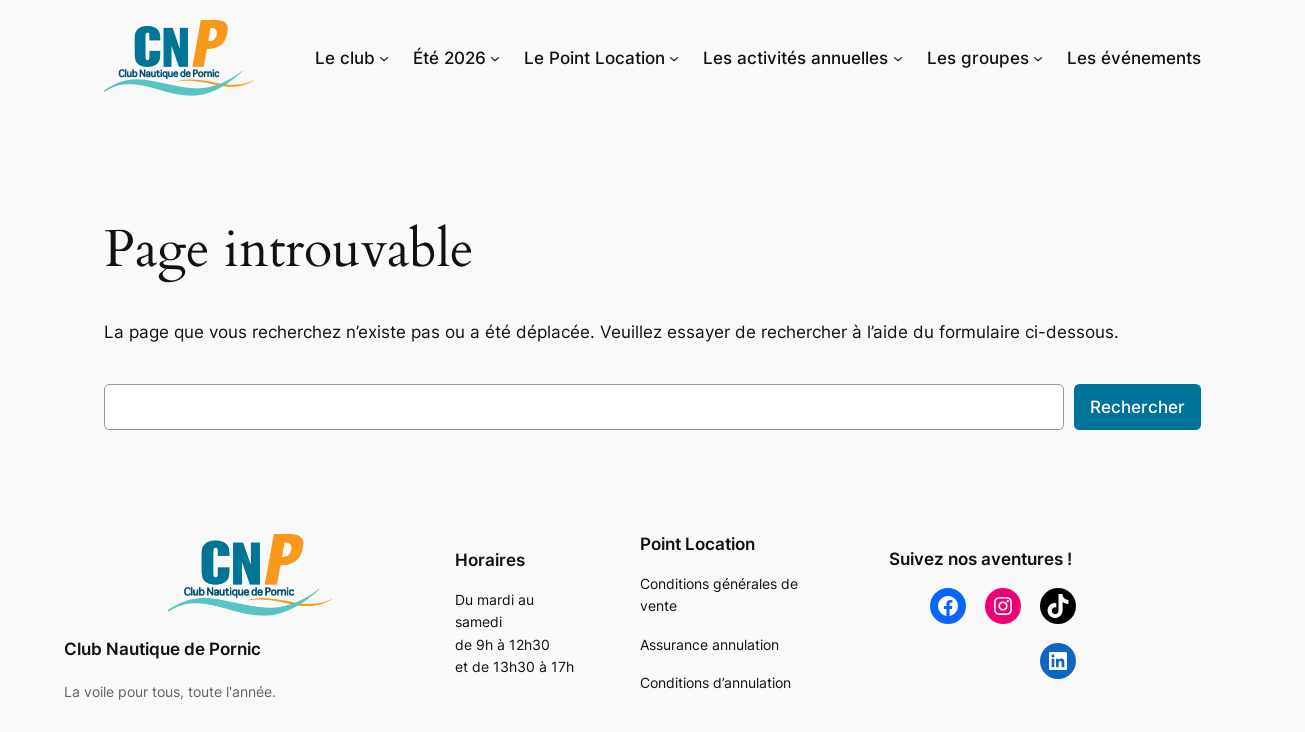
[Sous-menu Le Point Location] (674, 58)
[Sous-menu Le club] (384, 58)
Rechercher (1137, 407)
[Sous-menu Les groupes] (1038, 58)
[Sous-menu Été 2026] (495, 58)
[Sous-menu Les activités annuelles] (898, 58)
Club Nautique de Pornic (162, 649)
